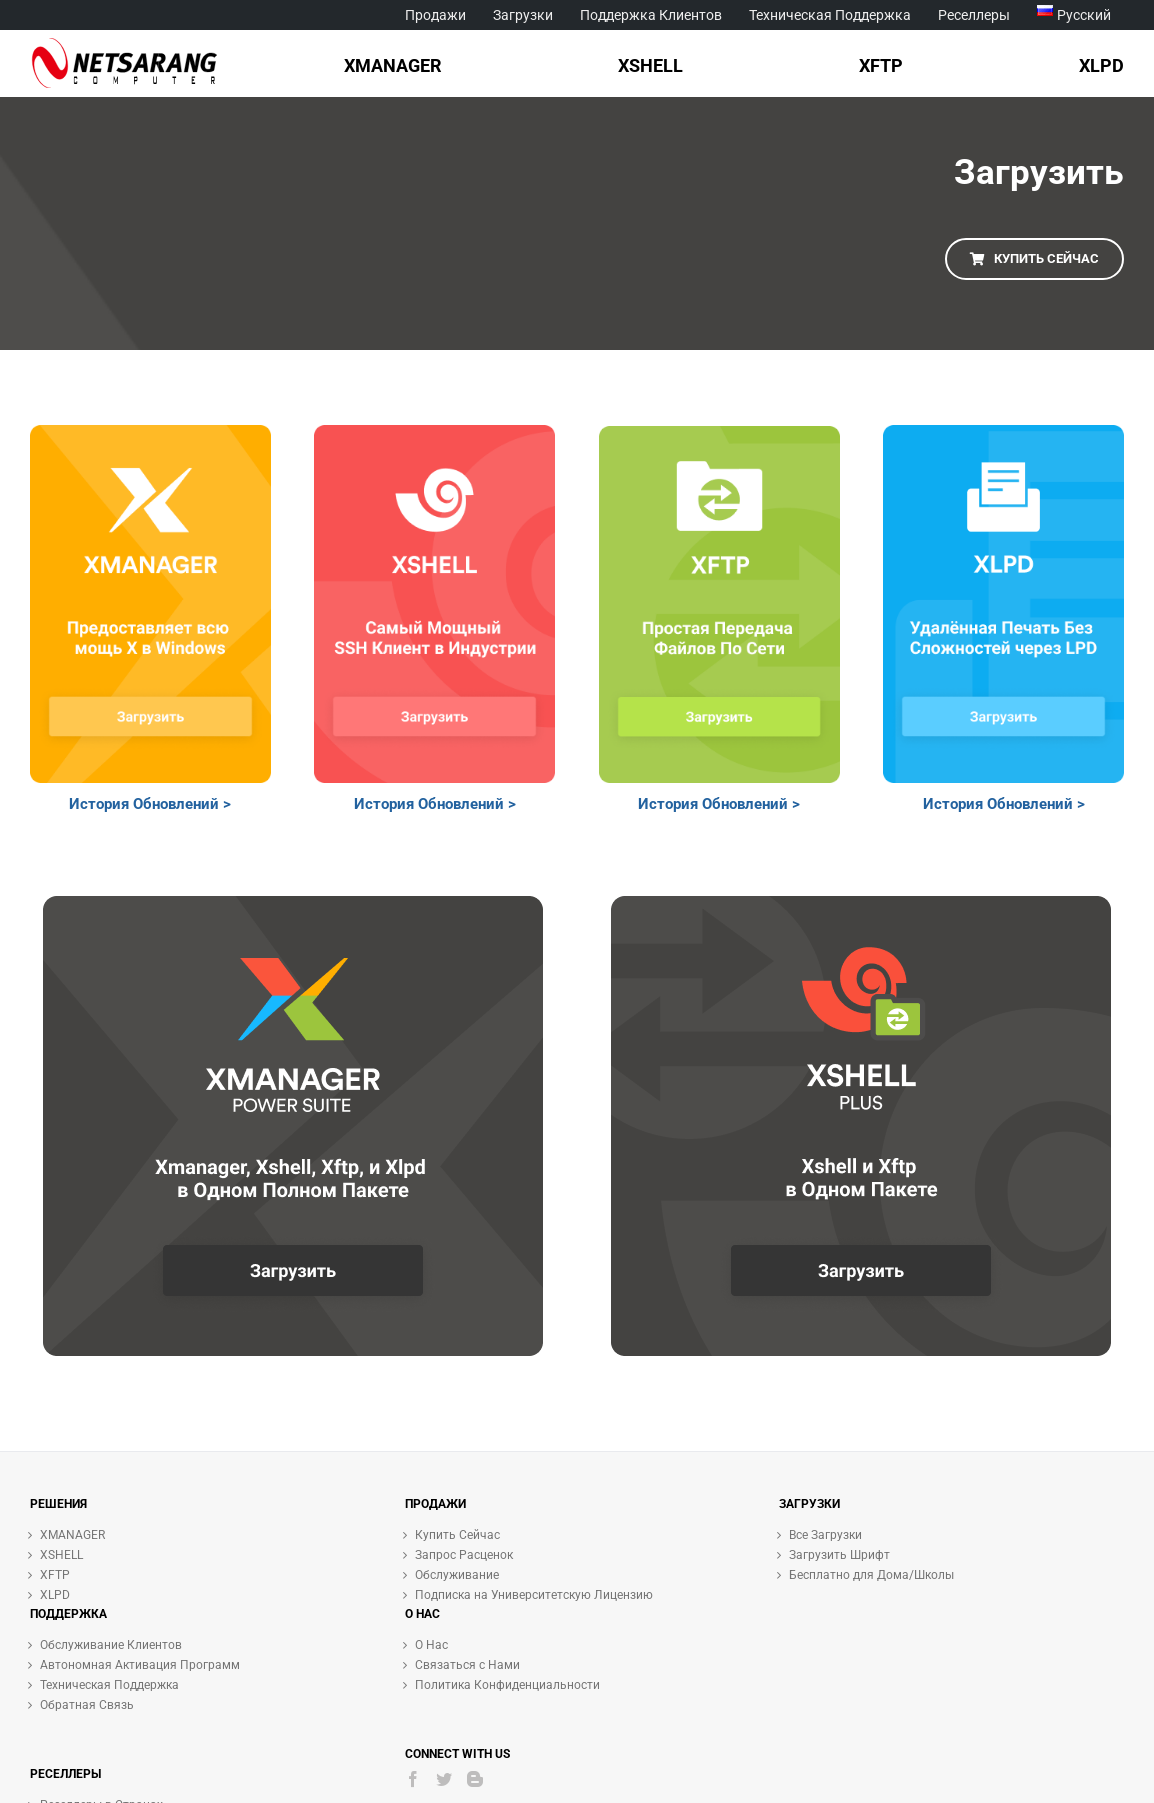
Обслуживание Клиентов (111, 1645)
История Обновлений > (150, 804)
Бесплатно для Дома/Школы (871, 1575)
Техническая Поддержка (109, 1685)
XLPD (55, 1595)
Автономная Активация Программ (140, 1665)
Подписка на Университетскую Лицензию (534, 1595)
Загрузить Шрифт (839, 1555)
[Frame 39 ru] (150, 433)
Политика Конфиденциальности (507, 1685)
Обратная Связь (87, 1705)
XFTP (55, 1575)
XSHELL (61, 1555)
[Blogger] (475, 1779)
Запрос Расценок (464, 1555)
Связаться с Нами (467, 1665)
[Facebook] (413, 1779)
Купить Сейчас (457, 1535)
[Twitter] (444, 1779)
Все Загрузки (825, 1535)
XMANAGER (72, 1535)
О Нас (431, 1645)
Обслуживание (457, 1575)
